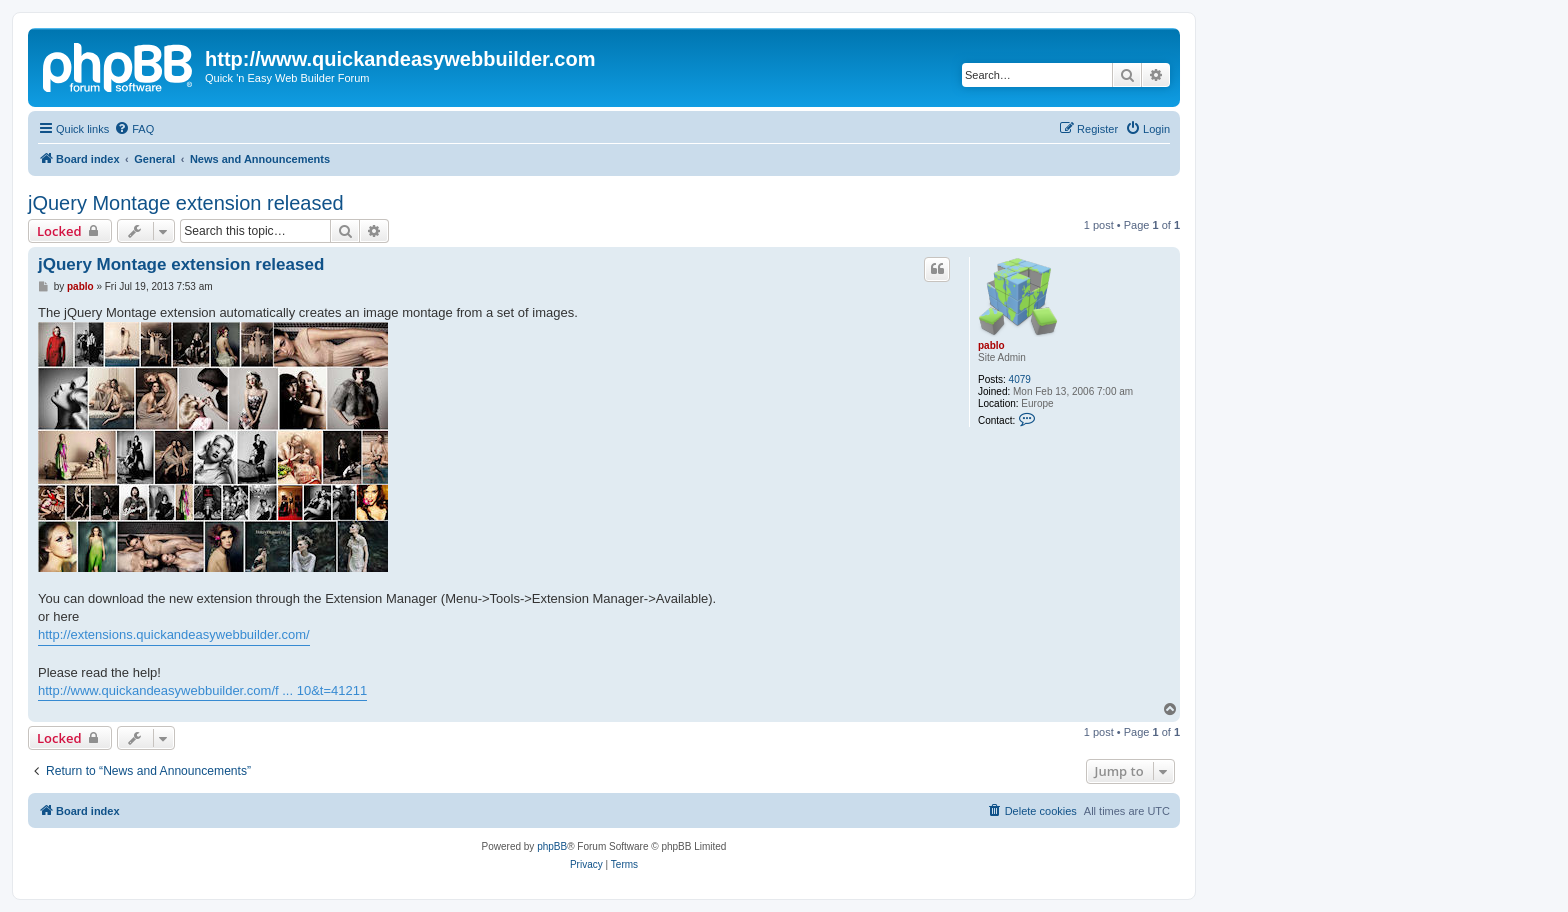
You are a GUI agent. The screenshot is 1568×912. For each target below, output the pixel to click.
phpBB (552, 846)
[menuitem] (134, 129)
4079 (1020, 379)
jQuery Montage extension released (186, 203)
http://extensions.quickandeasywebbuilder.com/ (174, 634)
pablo (991, 345)
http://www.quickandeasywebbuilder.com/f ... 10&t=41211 (202, 690)
